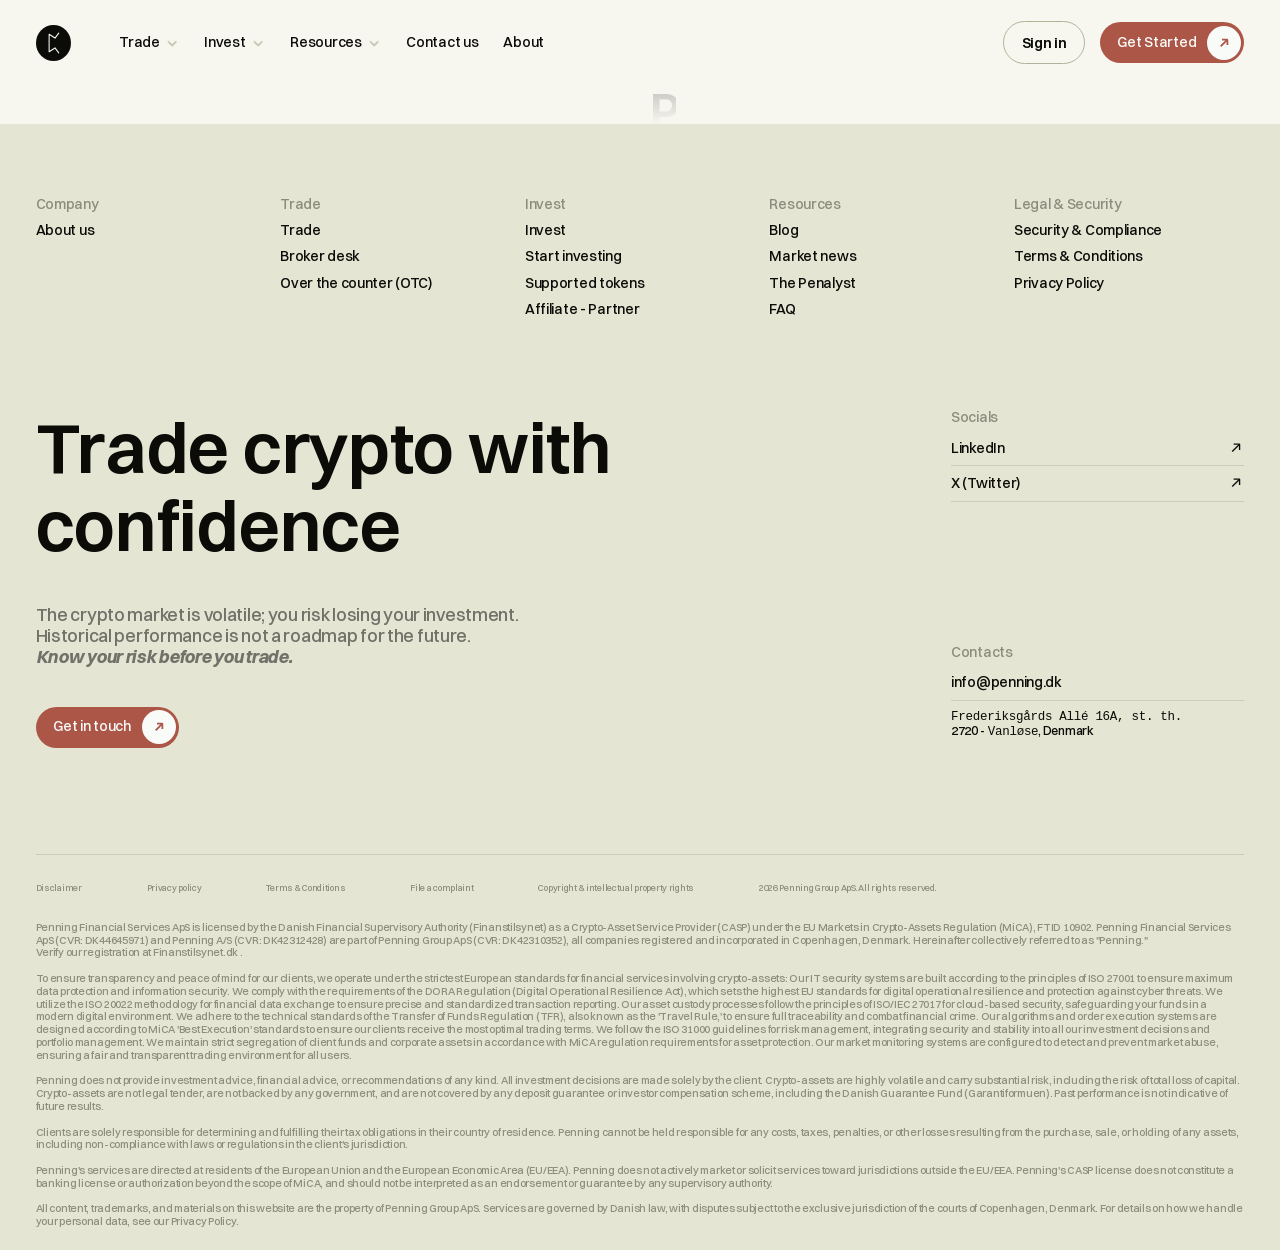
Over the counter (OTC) (356, 283)
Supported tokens (584, 283)
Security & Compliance (1088, 230)
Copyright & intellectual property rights (616, 888)
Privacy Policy (1059, 283)
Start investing (573, 256)
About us (65, 230)
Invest (545, 230)
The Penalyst (812, 283)
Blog (783, 230)
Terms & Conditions (1078, 256)
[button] (149, 42)
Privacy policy (174, 888)
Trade (300, 230)
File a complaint (441, 888)
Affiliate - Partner (582, 309)
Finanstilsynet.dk (196, 952)
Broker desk (320, 256)
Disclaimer (59, 888)
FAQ (782, 309)
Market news (812, 256)
